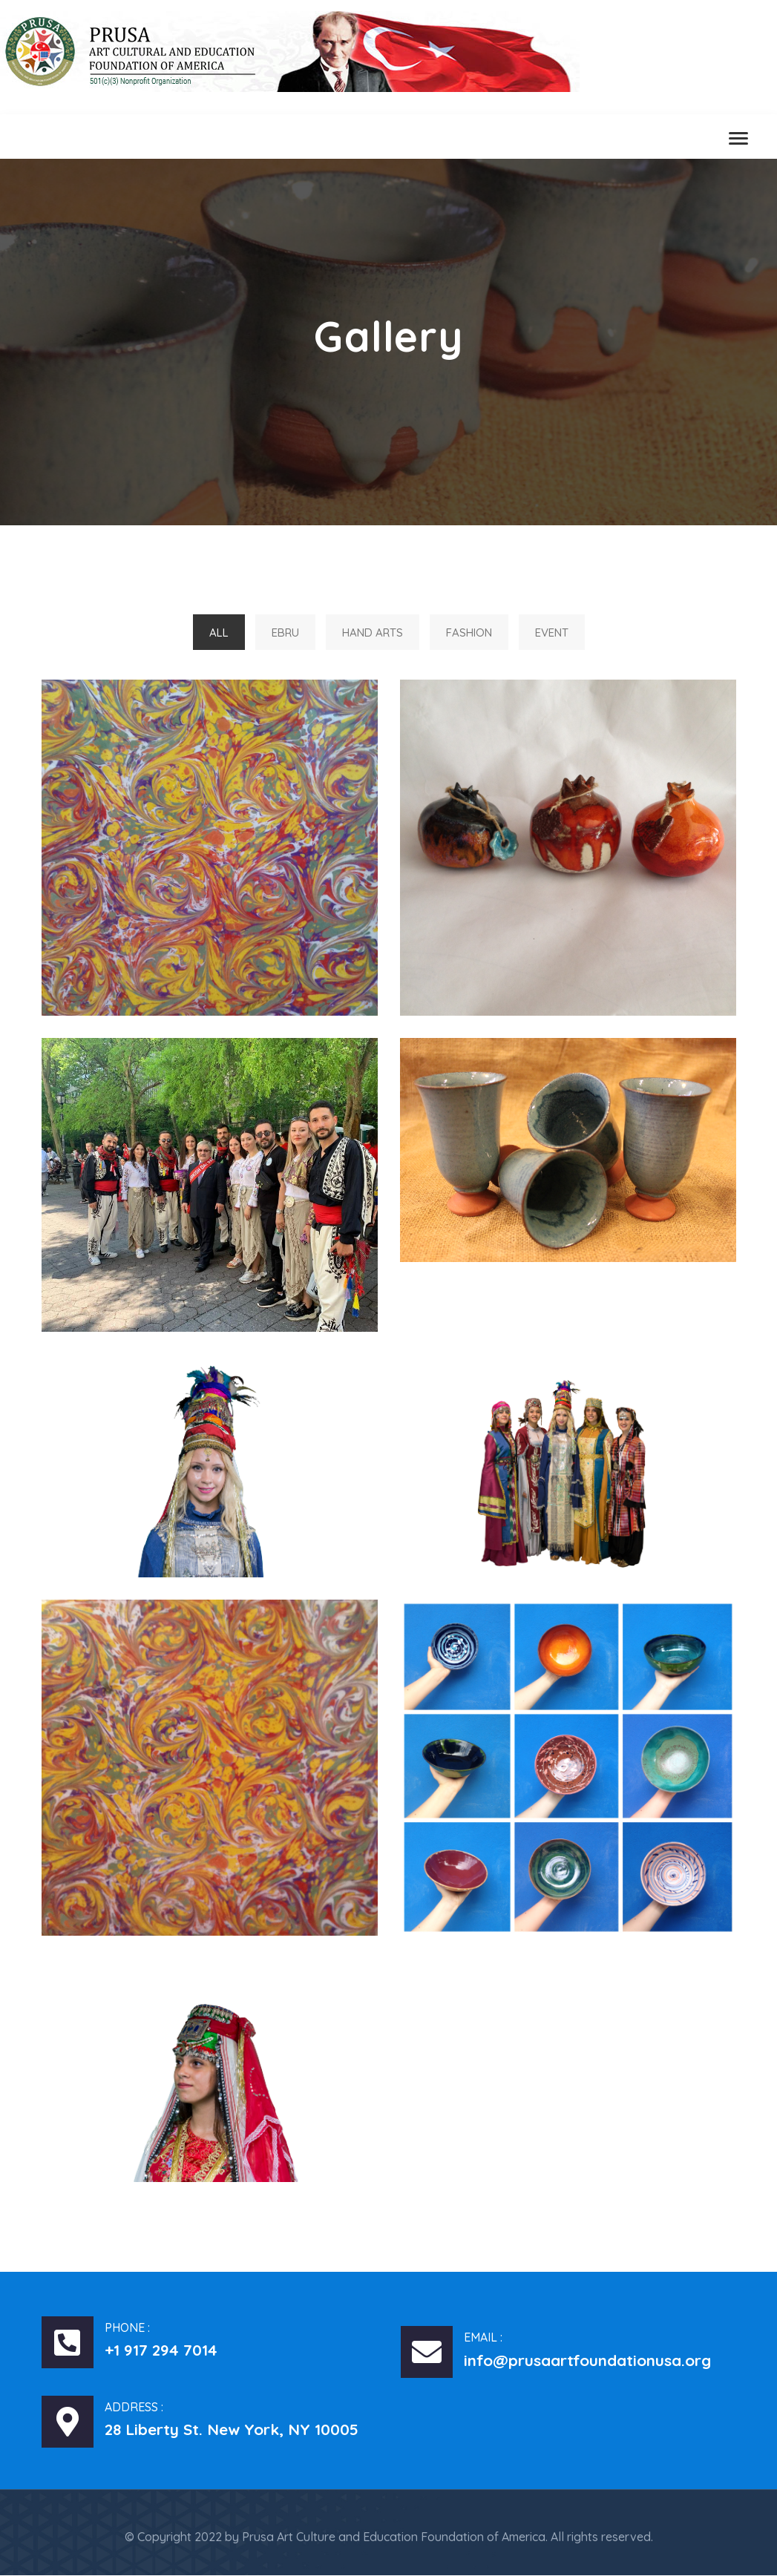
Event (551, 632)
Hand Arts (372, 632)
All (219, 632)
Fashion (469, 632)
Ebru (285, 632)
